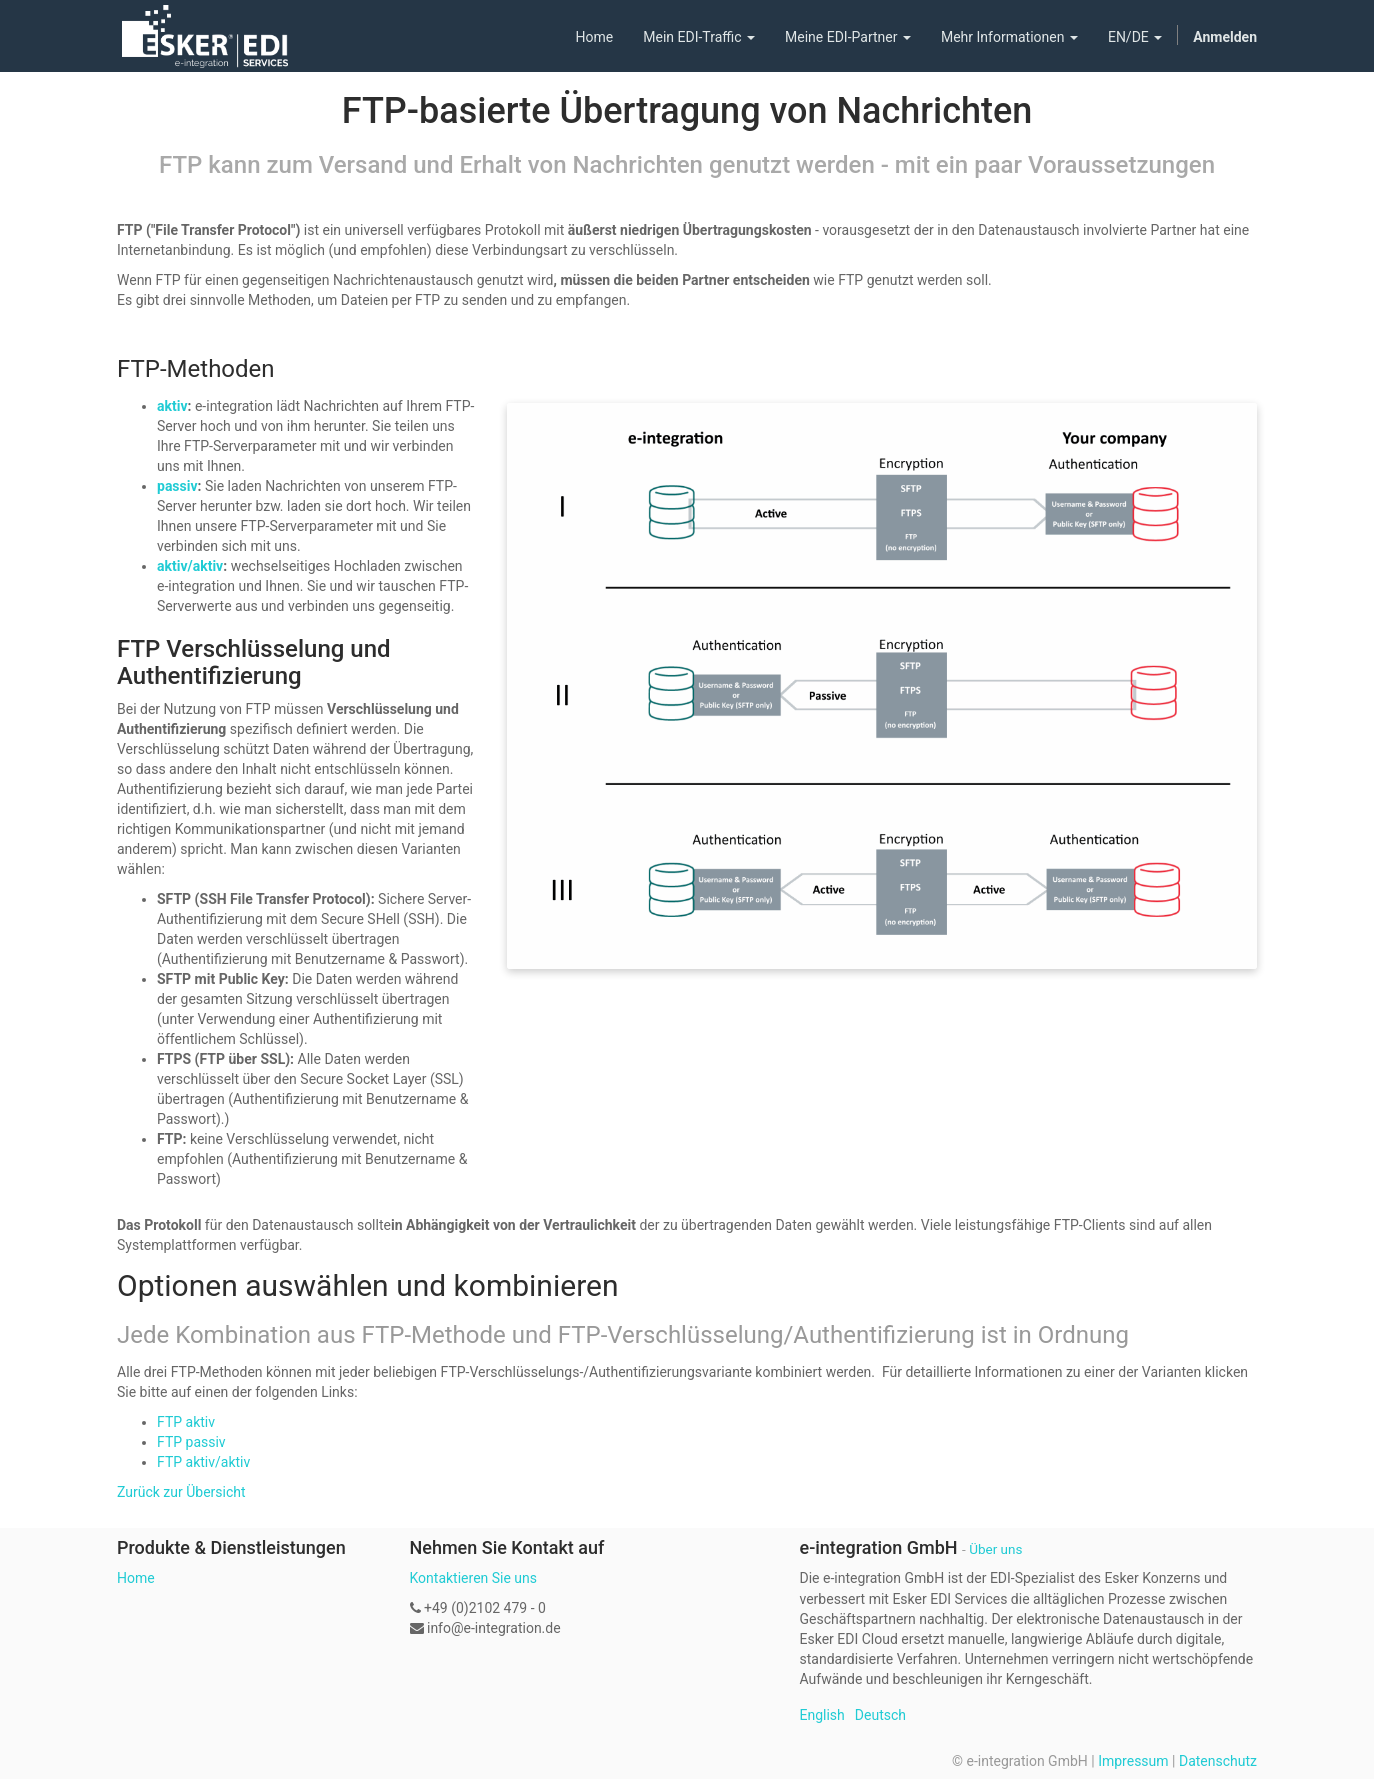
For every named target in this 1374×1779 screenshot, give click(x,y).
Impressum (1133, 1761)
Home (136, 1578)
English (822, 1715)
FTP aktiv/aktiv (203, 1462)
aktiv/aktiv (190, 566)
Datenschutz (1218, 1761)
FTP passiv (191, 1442)
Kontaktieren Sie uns (474, 1578)
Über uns (995, 1549)
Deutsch (880, 1715)
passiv (177, 486)
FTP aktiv (186, 1422)
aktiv (172, 406)
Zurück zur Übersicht (181, 1492)
